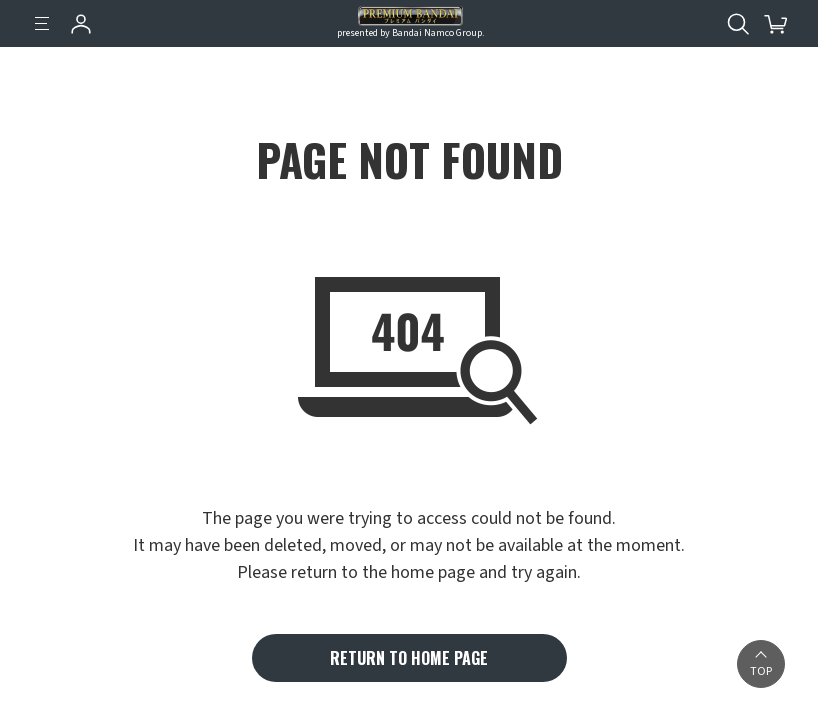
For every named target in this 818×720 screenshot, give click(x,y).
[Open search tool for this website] (738, 24)
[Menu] (42, 24)
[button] (761, 664)
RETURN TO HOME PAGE (409, 658)
